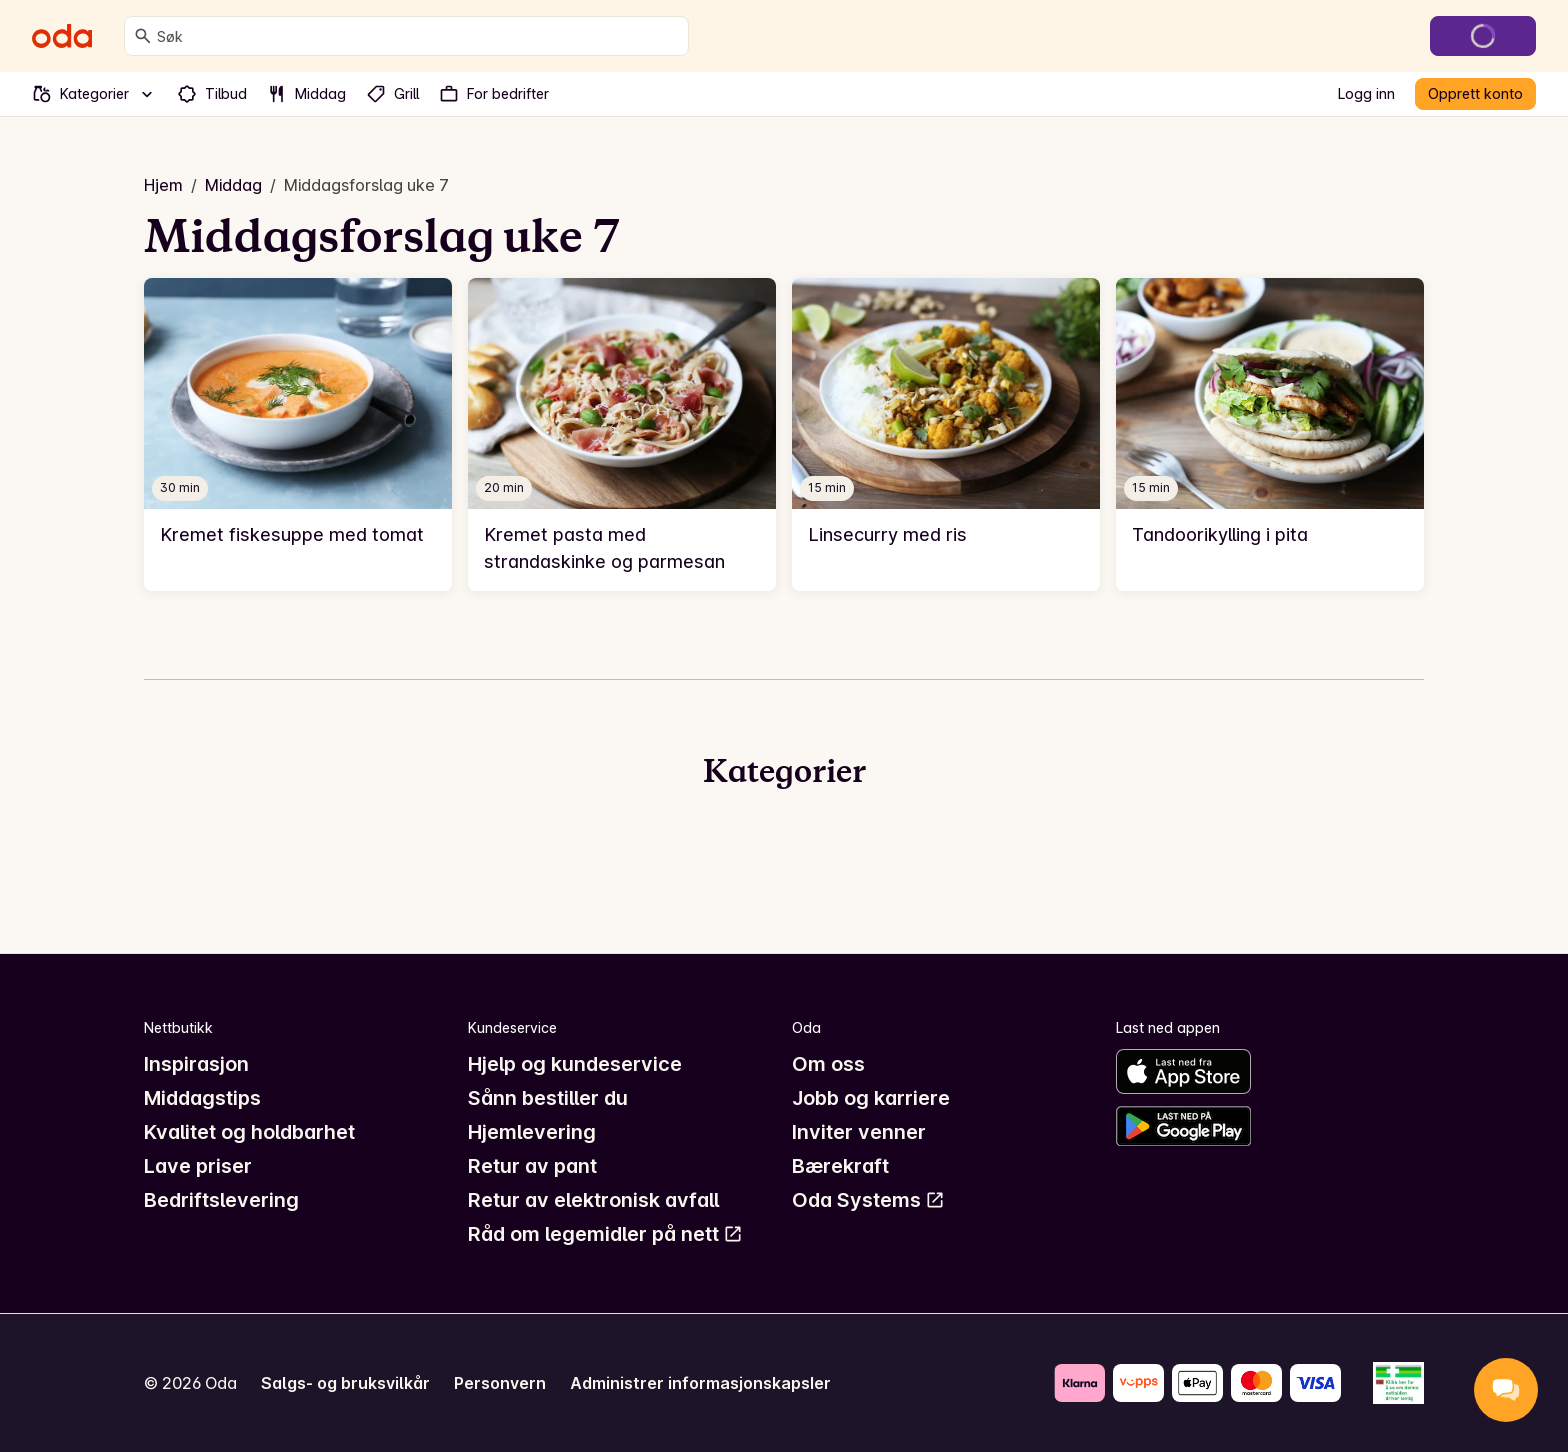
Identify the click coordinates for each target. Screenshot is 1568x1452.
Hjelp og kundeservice (575, 1064)
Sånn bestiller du (548, 1098)
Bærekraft (840, 1166)
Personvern (500, 1383)
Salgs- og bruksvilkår (345, 1383)
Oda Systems (868, 1200)
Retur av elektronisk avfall (593, 1200)
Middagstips (202, 1098)
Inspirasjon (196, 1064)
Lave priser (198, 1166)
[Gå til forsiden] (62, 36)
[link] (298, 434)
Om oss (828, 1064)
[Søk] (143, 36)
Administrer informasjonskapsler (700, 1383)
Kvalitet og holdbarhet (249, 1132)
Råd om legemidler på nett (605, 1234)
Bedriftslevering (221, 1200)
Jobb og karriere (871, 1098)
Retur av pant (532, 1166)
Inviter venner (859, 1132)
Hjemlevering (532, 1132)
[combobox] (418, 36)
